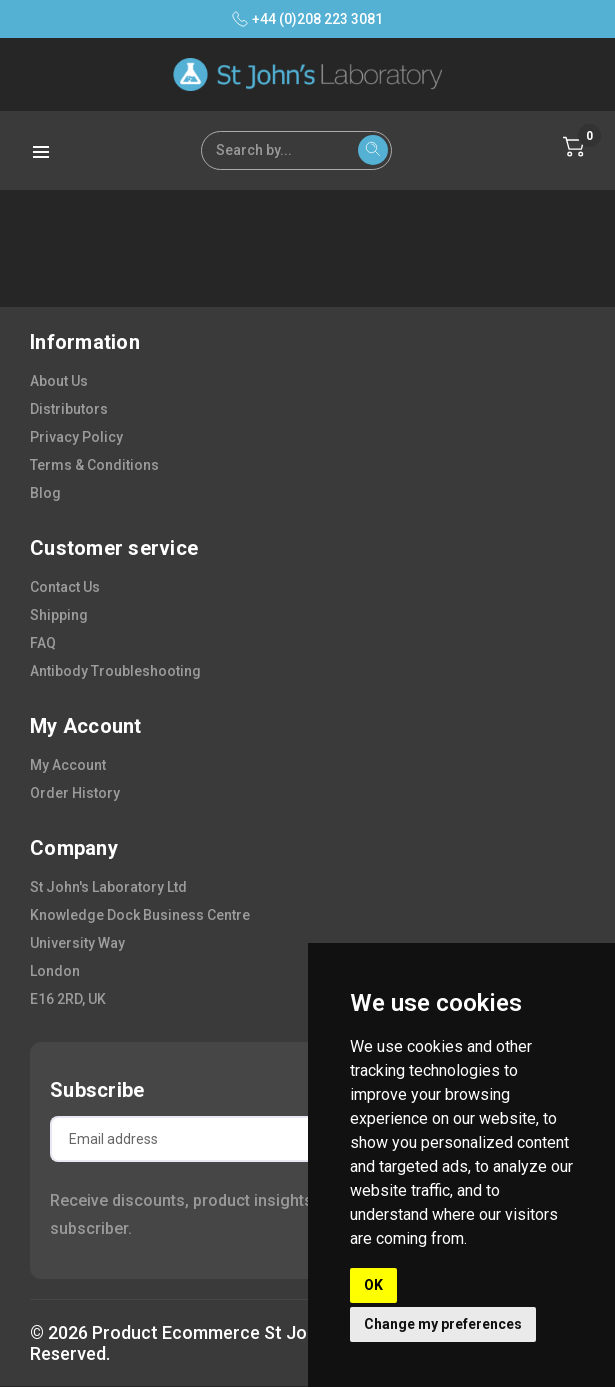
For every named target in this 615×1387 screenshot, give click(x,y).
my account (68, 765)
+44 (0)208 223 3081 (307, 19)
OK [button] (373, 1285)
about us (59, 381)
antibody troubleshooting (115, 671)
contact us (65, 587)
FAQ (43, 643)
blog (45, 493)
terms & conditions (94, 465)
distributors (69, 409)
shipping (59, 615)
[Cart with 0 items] (574, 147)
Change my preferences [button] (443, 1324)
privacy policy (76, 437)
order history (75, 793)
